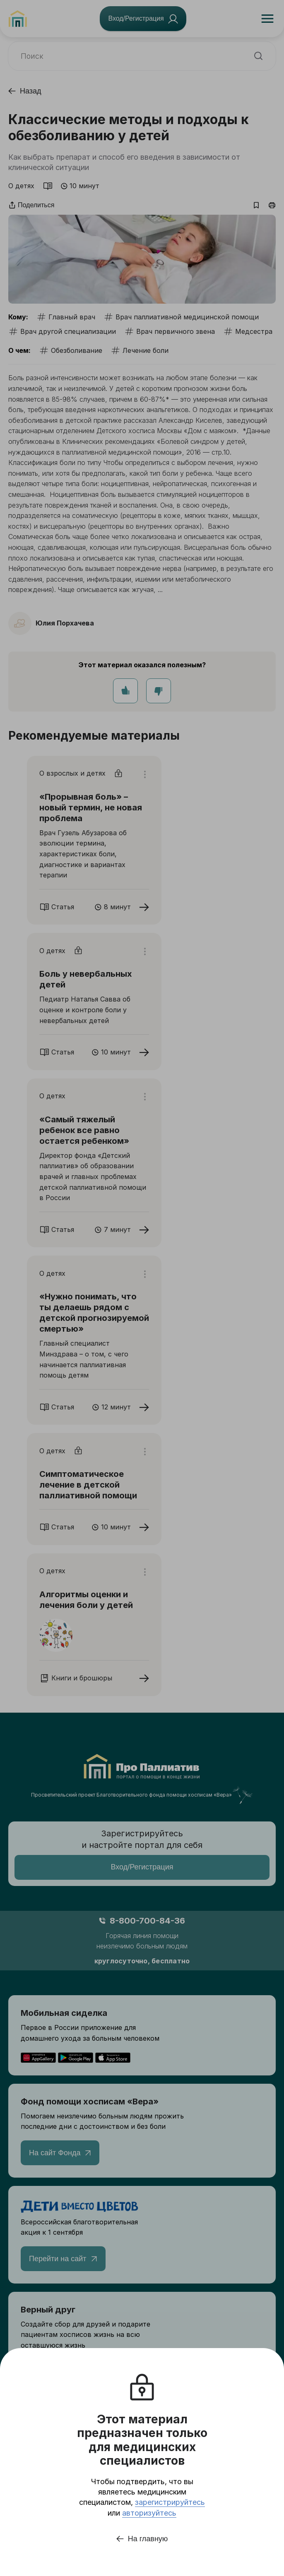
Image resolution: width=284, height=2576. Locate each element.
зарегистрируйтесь (170, 2502)
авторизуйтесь (149, 2513)
